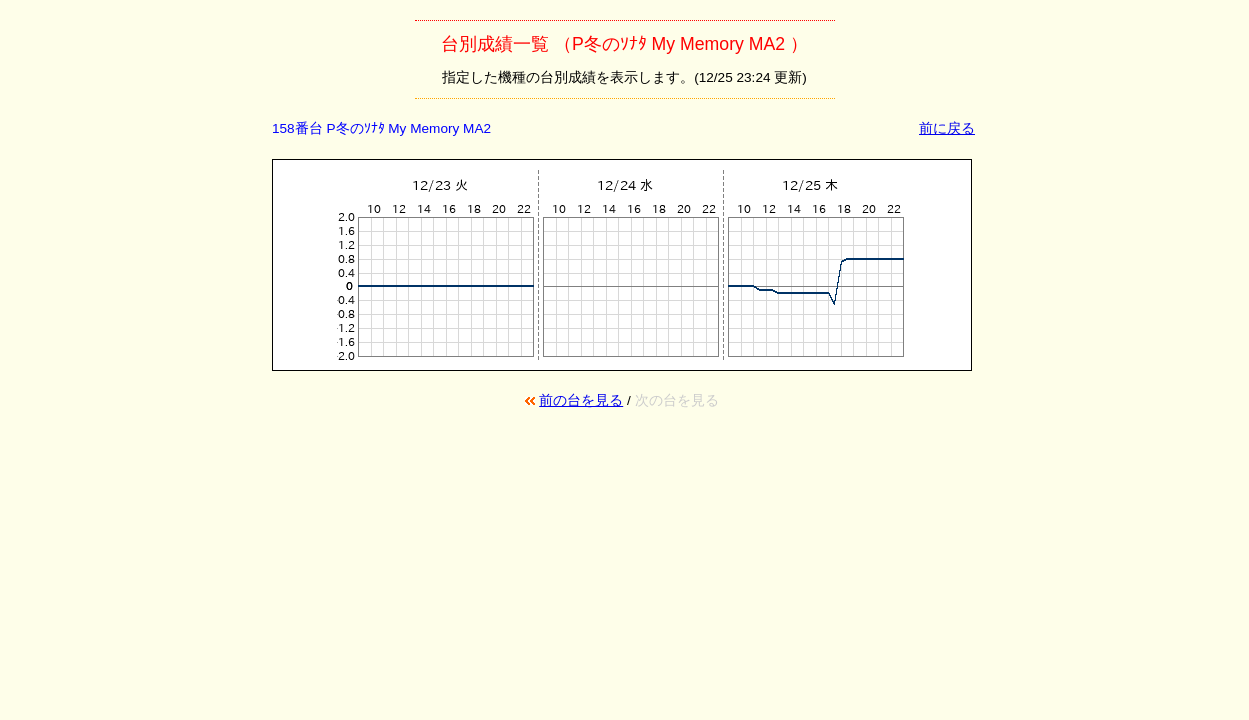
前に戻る (947, 128)
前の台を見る (581, 400)
